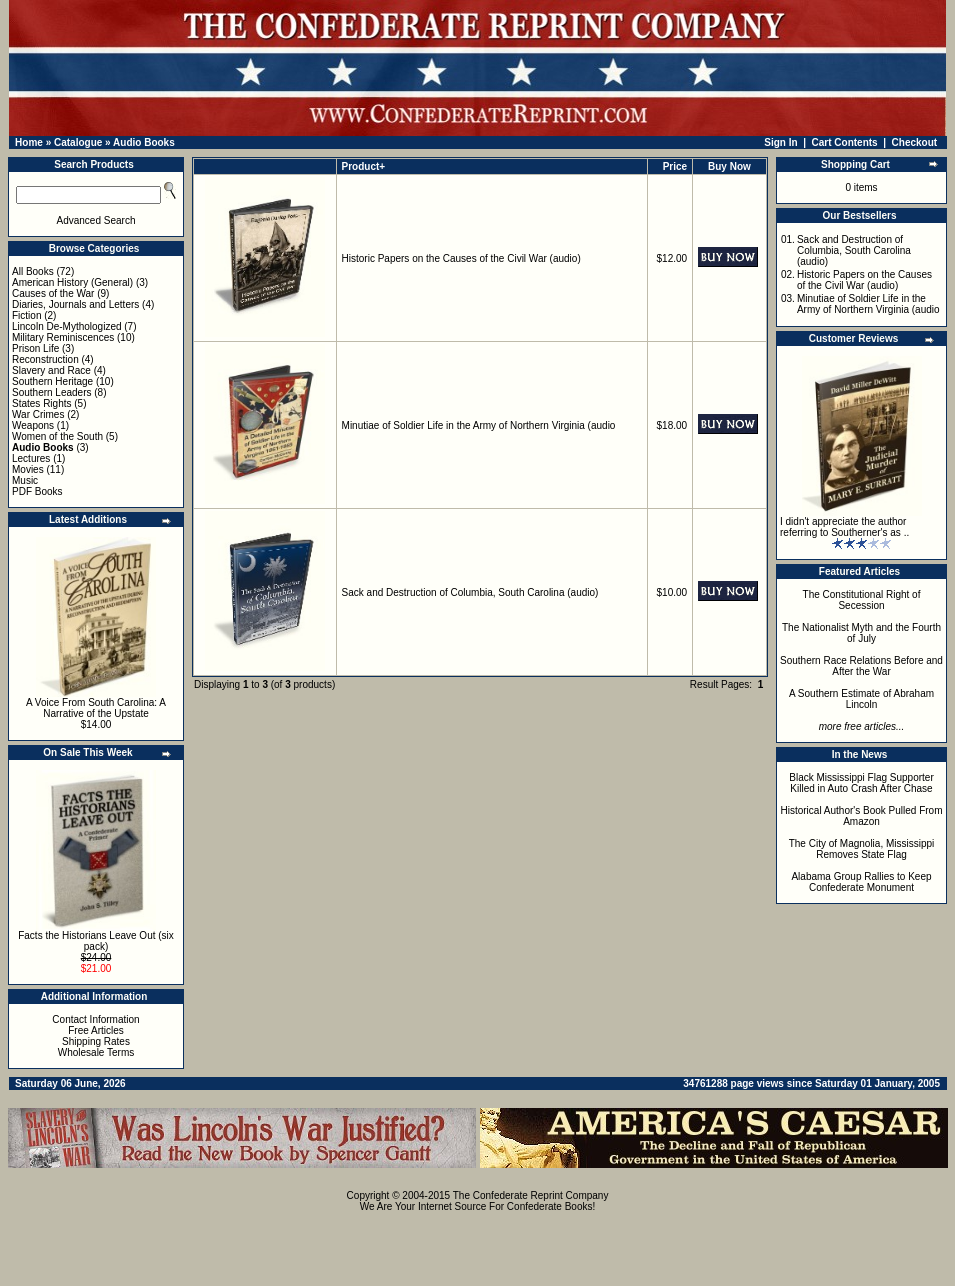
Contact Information (95, 1019)
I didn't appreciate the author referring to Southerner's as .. (844, 527)
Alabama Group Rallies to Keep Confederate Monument (861, 882)
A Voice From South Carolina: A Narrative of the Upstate (96, 708)
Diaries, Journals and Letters (75, 304)
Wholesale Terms (96, 1052)
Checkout (915, 142)
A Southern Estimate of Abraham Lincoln (861, 699)
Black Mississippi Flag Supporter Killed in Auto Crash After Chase (861, 783)
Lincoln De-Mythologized (67, 326)
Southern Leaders (52, 392)
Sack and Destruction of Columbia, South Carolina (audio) (470, 592)
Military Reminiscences (63, 337)
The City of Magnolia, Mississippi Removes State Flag (862, 849)
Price (675, 166)
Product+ (364, 166)
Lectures (31, 458)
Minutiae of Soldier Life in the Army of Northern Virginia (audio (479, 425)
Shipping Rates (96, 1041)
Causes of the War (53, 293)
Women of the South (57, 436)
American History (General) (72, 282)
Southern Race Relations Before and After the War (861, 666)
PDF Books (37, 491)
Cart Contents (845, 142)
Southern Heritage (52, 381)
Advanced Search (96, 220)
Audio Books (144, 142)
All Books (33, 271)
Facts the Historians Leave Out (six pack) (96, 941)
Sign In (780, 142)
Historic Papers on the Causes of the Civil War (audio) (461, 258)
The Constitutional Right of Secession (862, 600)
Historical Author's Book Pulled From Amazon (862, 816)
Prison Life (35, 348)
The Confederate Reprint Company (531, 1195)
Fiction (26, 315)
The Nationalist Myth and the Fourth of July (861, 633)
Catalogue (78, 142)
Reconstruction (45, 359)
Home (29, 142)
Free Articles (96, 1030)
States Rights (41, 403)
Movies (28, 469)
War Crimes (38, 414)
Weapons (33, 425)
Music (25, 480)
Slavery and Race (51, 370)
